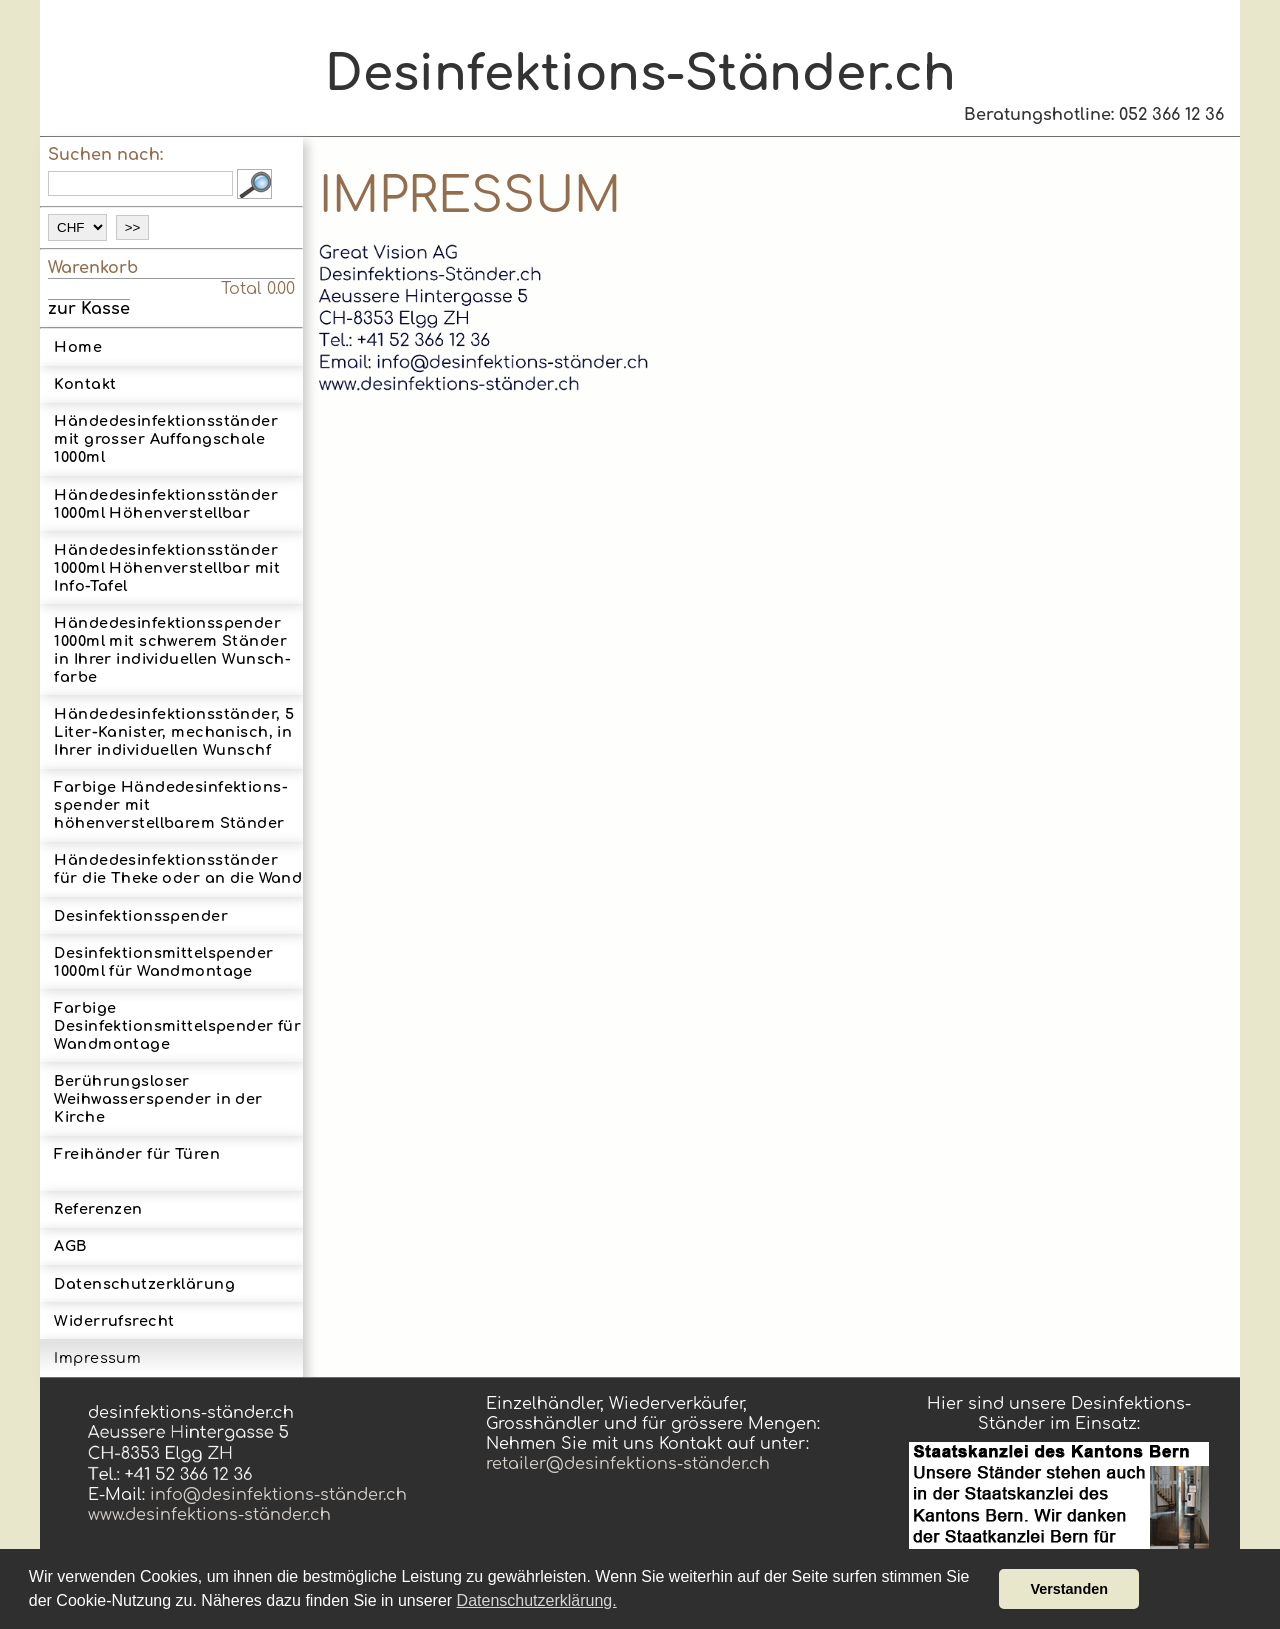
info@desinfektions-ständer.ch (276, 1495)
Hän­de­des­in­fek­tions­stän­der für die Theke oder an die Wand (178, 869)
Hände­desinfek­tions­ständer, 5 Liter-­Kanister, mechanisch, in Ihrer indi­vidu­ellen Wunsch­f (174, 732)
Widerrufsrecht (114, 1321)
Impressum (97, 1358)
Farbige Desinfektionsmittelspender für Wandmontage (177, 1026)
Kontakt (85, 384)
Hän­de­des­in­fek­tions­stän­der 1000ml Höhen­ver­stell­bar (166, 504)
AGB (70, 1246)
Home (78, 347)
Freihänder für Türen (137, 1163)
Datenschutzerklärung (144, 1284)
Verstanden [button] (1069, 1589)
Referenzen (98, 1209)
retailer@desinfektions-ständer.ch (628, 1464)
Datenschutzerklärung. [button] (537, 1600)
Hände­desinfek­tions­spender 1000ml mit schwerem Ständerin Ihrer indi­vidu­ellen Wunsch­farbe (172, 650)
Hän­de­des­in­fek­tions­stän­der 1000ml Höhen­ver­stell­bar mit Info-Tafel (167, 568)
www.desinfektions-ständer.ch (209, 1515)
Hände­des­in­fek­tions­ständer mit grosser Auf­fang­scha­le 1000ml (166, 439)
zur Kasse (89, 309)
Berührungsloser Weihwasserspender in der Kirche (158, 1099)
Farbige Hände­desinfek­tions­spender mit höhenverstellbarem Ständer (170, 805)
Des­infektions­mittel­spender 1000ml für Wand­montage (163, 962)
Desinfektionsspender (141, 916)
